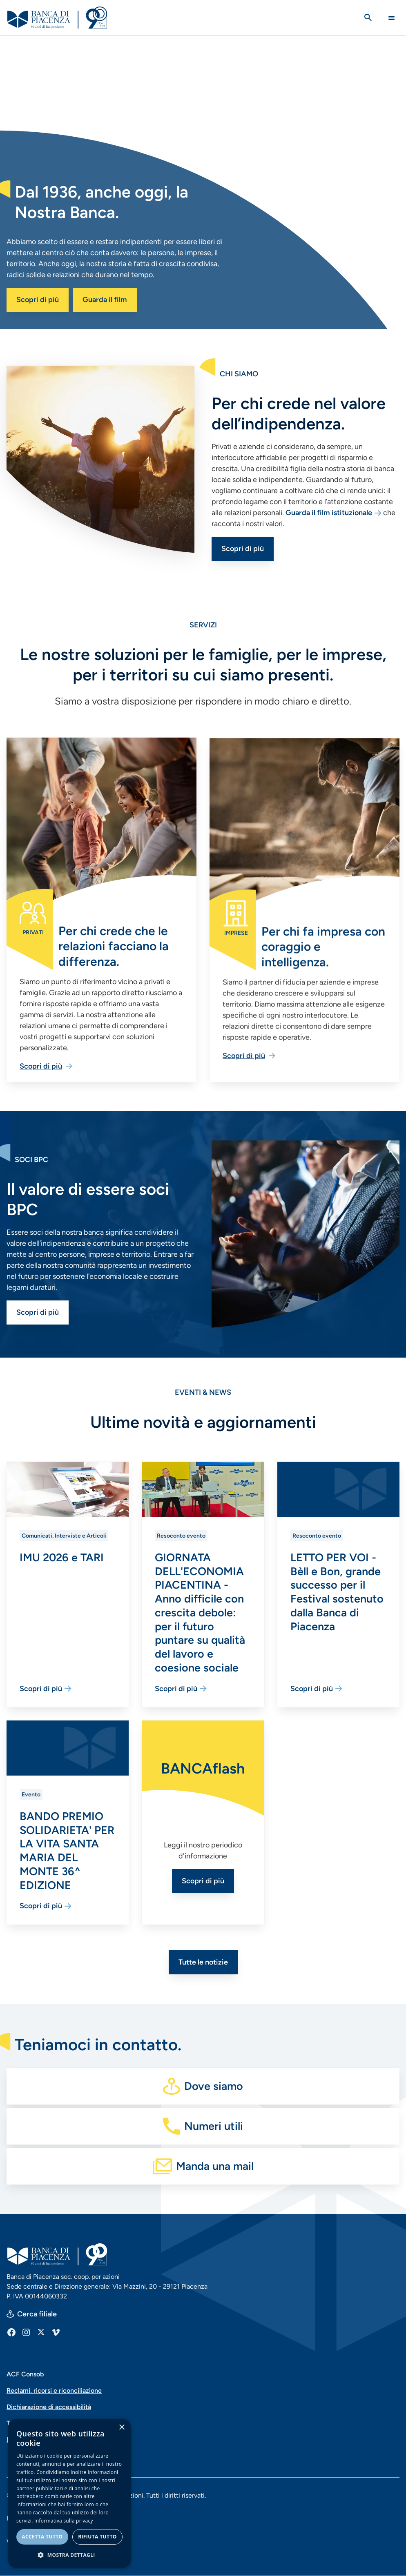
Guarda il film (105, 299)
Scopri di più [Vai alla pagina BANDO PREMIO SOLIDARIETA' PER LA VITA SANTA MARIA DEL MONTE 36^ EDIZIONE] (41, 1905)
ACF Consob (25, 2374)
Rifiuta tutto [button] (97, 2536)
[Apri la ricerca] (368, 17)
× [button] (121, 2428)
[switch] (400, 323)
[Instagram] (26, 2332)
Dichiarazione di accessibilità (49, 2407)
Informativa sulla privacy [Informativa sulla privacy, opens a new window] (63, 2520)
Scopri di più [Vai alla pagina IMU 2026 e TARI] (41, 1688)
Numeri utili (213, 2126)
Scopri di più (37, 299)
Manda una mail (215, 2166)
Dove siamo (213, 2086)
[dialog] (69, 2493)
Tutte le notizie (203, 1962)
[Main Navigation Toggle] (391, 17)
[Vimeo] (55, 2332)
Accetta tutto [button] (42, 2536)
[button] (69, 2555)
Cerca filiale (37, 2313)
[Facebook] (11, 2332)
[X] (41, 2332)
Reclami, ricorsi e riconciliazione (54, 2390)
